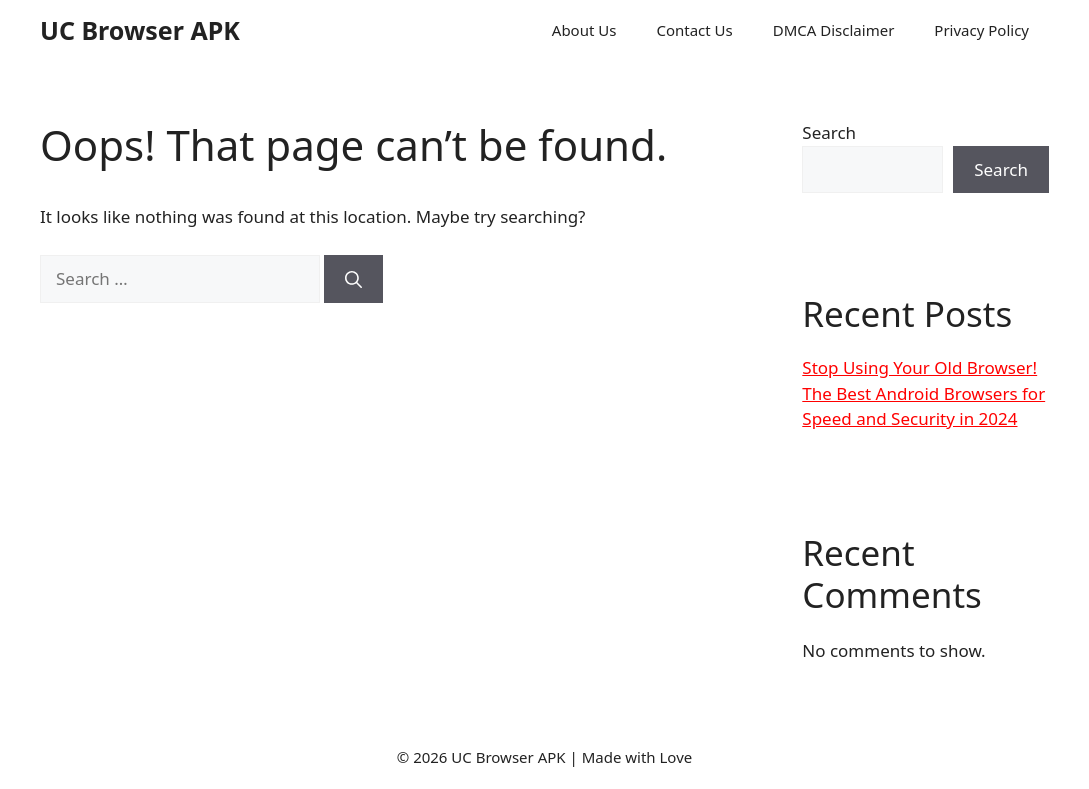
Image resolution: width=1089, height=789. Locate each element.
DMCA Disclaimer (834, 30)
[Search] (353, 279)
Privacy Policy (981, 30)
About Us (584, 30)
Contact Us (694, 30)
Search (829, 132)
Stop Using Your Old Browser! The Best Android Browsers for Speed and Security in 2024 (923, 393)
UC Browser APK (140, 30)
